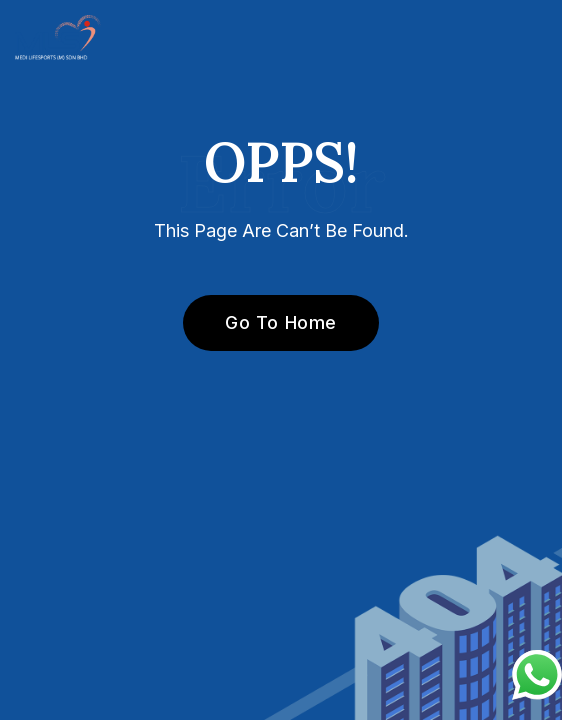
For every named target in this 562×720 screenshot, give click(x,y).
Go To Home (269, 322)
